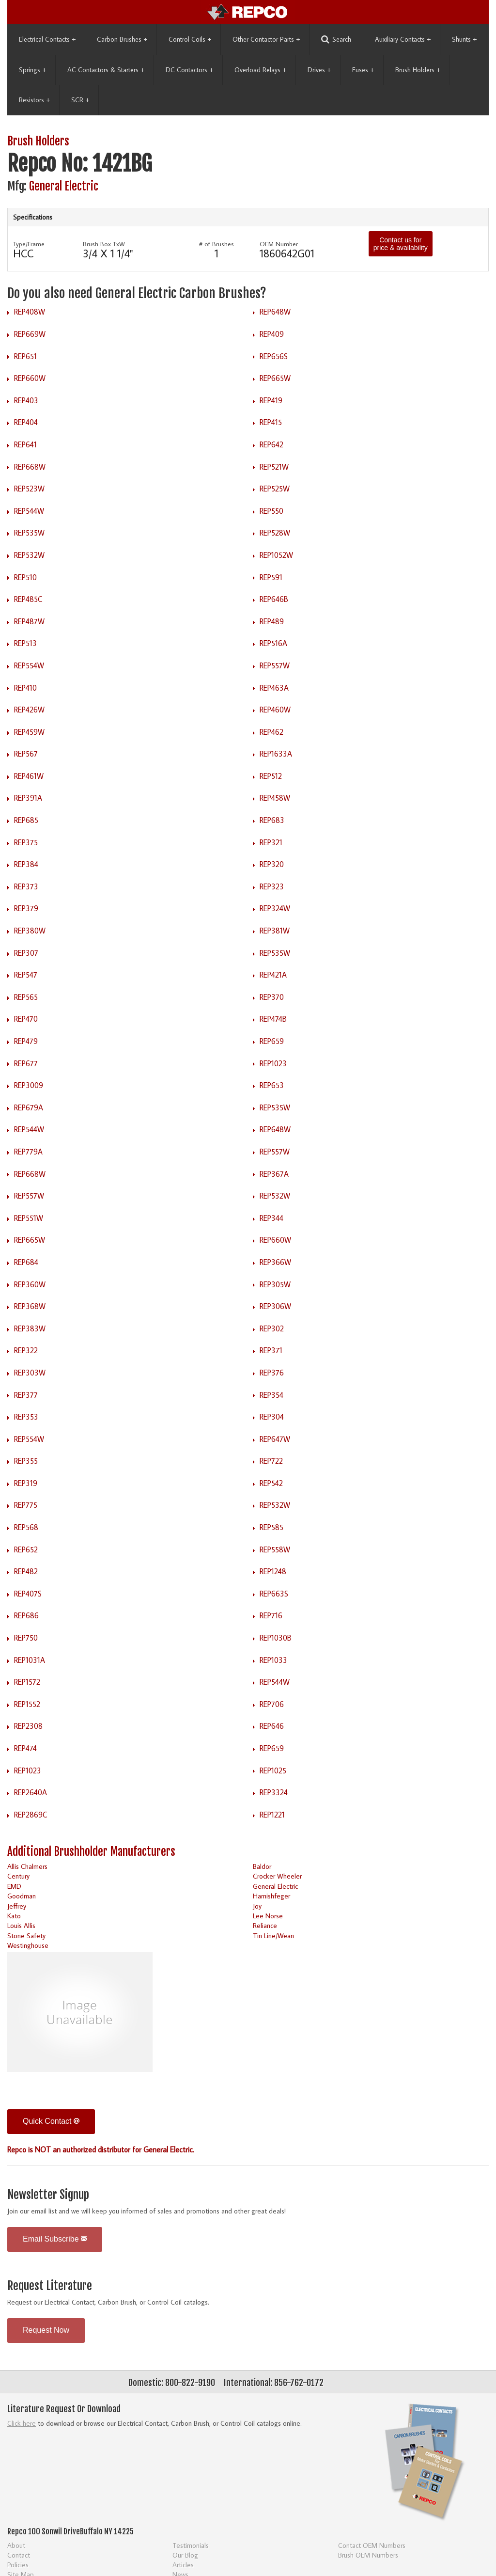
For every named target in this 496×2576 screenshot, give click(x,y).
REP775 (25, 1505)
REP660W (30, 378)
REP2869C (30, 1814)
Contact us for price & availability (400, 244)
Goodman (21, 1895)
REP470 (26, 1019)
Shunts (464, 39)
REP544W (29, 511)
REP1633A (276, 754)
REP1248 (273, 1571)
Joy (257, 1906)
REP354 (271, 1395)
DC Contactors (189, 69)
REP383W (30, 1328)
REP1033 (273, 1660)
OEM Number (279, 243)
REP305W (275, 1284)
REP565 (26, 997)
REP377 (26, 1395)
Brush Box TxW (104, 243)
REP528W (275, 532)
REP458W (275, 798)
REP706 (272, 1704)
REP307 (26, 953)
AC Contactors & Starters (105, 69)
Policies (18, 2564)
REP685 (26, 820)
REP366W (275, 1262)
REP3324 (274, 1792)
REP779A (28, 1151)
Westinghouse (27, 1945)
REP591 (271, 577)
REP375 (26, 842)
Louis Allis (21, 1925)
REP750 (26, 1638)
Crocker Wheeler (277, 1876)
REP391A (28, 798)
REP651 (25, 356)
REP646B (274, 599)
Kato (14, 1915)
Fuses (363, 69)
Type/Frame (29, 243)
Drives (319, 69)
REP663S (274, 1593)
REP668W (30, 467)
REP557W (275, 665)
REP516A (273, 643)
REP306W (275, 1306)
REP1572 (27, 1682)
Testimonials (190, 2545)
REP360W (30, 1284)
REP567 (26, 754)
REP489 (272, 621)
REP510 (25, 577)
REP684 (26, 1262)
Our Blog (185, 2555)
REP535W (29, 532)
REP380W (30, 930)
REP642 (271, 444)
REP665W (275, 378)
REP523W (29, 488)
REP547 (25, 975)
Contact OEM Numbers (371, 2545)
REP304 (272, 1417)
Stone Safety (26, 1935)
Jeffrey (16, 1906)
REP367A (274, 1174)
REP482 (26, 1571)
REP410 (25, 688)
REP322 (26, 1350)
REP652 (26, 1549)
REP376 (272, 1372)
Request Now (46, 2330)
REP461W (29, 776)
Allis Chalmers (27, 1866)
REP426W (29, 709)
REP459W (29, 732)
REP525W (275, 488)
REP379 (26, 908)
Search (336, 39)
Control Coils (190, 39)
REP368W (30, 1306)
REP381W (275, 930)
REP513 (25, 643)
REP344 (271, 1218)
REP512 (271, 776)
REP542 (271, 1483)
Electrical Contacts (47, 39)
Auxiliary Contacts (403, 39)
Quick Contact (51, 2121)
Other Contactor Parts (266, 39)
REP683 (272, 820)
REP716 (271, 1615)
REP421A (273, 975)
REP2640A (30, 1792)
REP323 (272, 886)
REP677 (26, 1063)
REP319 (25, 1483)
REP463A (274, 688)
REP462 (271, 732)
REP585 (271, 1527)
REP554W (29, 665)
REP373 (26, 886)
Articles (183, 2564)
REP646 (272, 1726)
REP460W (275, 709)
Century (18, 1876)
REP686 (26, 1615)
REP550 (271, 511)
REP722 (271, 1461)
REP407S (28, 1593)
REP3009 (28, 1085)
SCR (80, 100)
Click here (21, 2423)
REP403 (26, 400)
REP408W (29, 311)
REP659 (272, 1041)
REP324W (275, 908)
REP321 (271, 842)
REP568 (26, 1527)
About (16, 2545)
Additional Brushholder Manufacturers (91, 1852)
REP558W (275, 1549)
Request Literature (49, 2286)
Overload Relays (260, 69)
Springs (32, 69)
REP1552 (27, 1704)
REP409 (272, 334)
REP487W (29, 621)
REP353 (26, 1417)
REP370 (272, 997)
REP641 (25, 444)
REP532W (29, 555)
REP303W (30, 1372)
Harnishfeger (271, 1895)
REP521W (274, 467)
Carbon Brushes (122, 39)
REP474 (25, 1748)
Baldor (262, 1866)
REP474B (273, 1019)
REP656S (274, 356)
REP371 (271, 1350)
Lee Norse (268, 1915)
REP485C (28, 599)
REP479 (26, 1041)
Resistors (34, 100)
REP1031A (29, 1660)
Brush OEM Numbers (368, 2555)
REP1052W (276, 555)
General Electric (63, 186)
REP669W (30, 334)
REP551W (28, 1218)
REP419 (271, 400)
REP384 (26, 864)
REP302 (272, 1328)
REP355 (26, 1461)
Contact (18, 2555)
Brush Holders (417, 69)
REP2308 (28, 1726)
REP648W (275, 311)
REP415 (271, 422)
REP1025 (273, 1770)
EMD (14, 1886)
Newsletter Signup (48, 2195)
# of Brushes (216, 243)
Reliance (265, 1925)
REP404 (26, 422)
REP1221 (272, 1814)
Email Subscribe (55, 2239)
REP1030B (276, 1638)
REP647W (275, 1439)
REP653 (272, 1085)
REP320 (272, 864)
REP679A (28, 1107)
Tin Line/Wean (273, 1935)
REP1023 (273, 1063)
